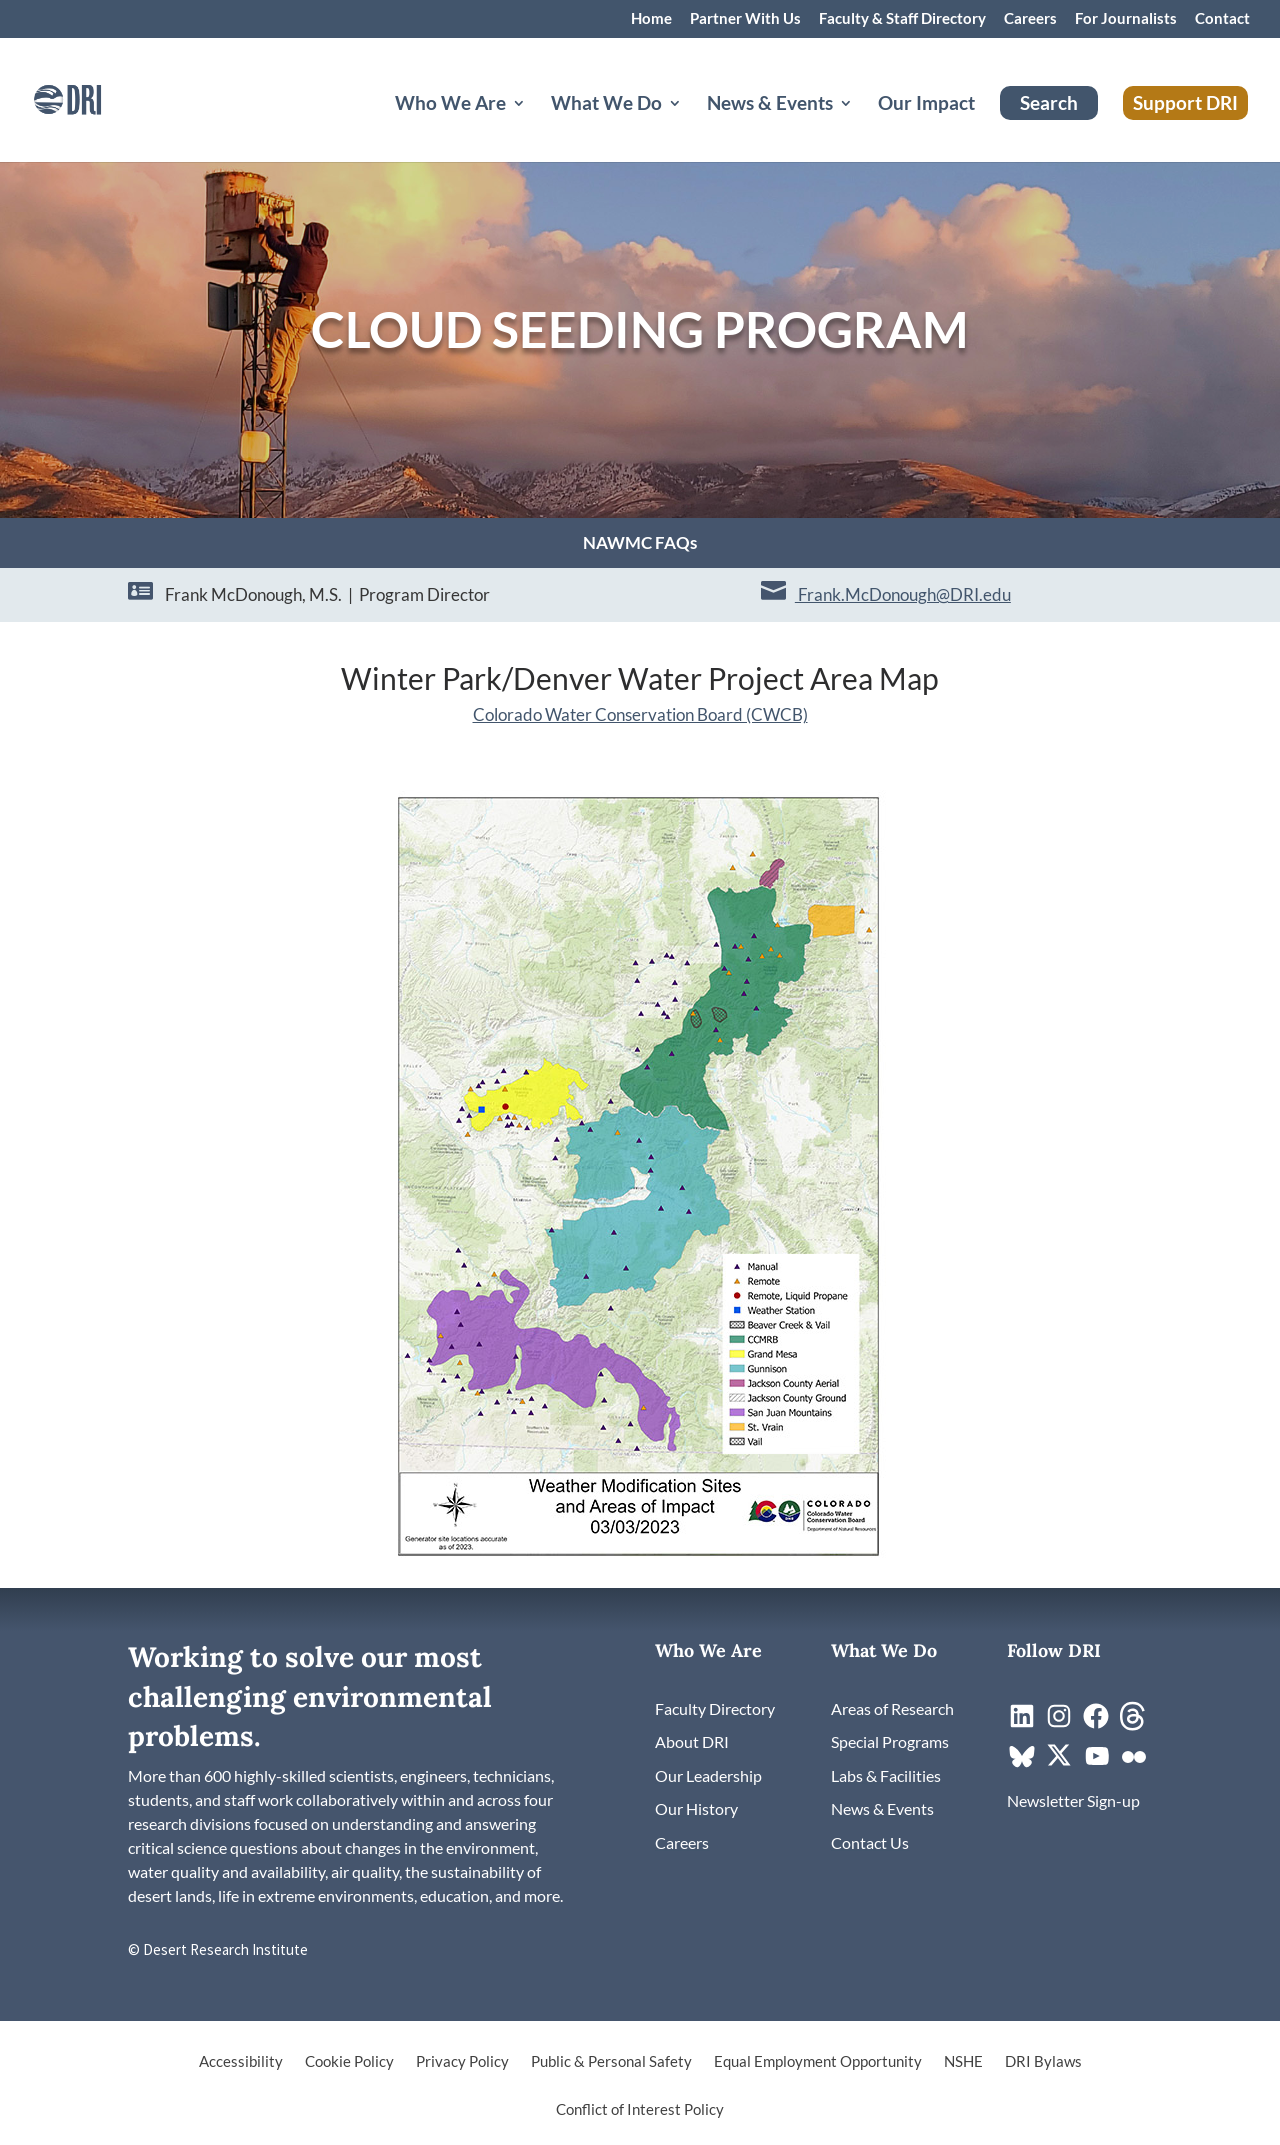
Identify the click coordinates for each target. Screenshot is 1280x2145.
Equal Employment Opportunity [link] (818, 2062)
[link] (95, 97)
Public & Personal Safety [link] (611, 2062)
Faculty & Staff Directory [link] (902, 19)
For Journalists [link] (1126, 19)
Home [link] (651, 19)
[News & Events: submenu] (862, 127)
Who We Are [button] (450, 105)
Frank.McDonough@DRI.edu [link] (903, 594)
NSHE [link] (963, 2062)
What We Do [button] (606, 105)
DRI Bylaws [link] (1043, 2062)
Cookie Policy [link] (349, 2062)
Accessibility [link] (241, 2062)
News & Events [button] (770, 105)
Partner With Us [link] (745, 19)
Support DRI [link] (1185, 102)
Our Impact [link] (926, 105)
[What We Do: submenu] (691, 127)
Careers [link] (1030, 19)
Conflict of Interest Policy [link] (640, 2110)
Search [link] (1049, 102)
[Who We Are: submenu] (535, 127)
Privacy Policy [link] (462, 2062)
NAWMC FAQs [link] (640, 544)
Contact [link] (1222, 19)
